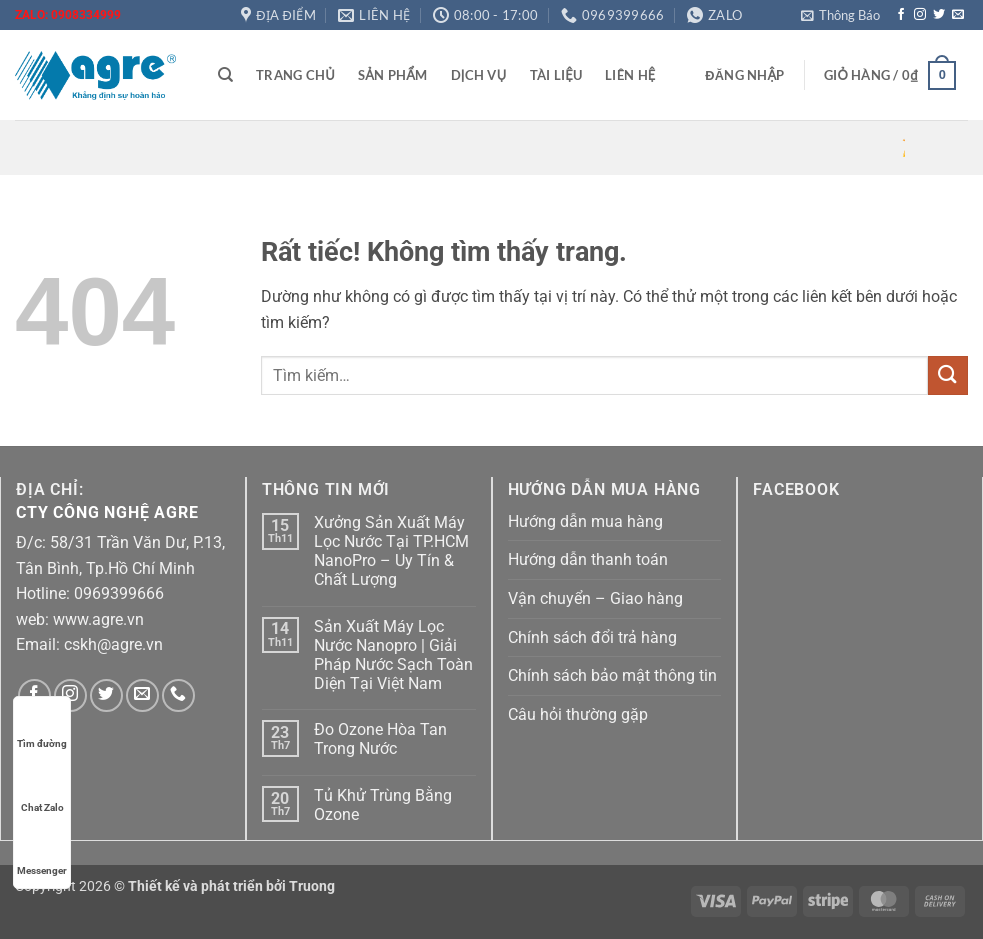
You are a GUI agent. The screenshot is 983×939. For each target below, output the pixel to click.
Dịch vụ (479, 75)
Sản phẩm (392, 75)
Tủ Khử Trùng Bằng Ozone (383, 805)
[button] (840, 15)
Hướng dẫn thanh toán (588, 559)
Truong (312, 886)
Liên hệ (630, 75)
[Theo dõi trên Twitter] (939, 15)
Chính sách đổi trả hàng (592, 637)
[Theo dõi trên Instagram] (920, 15)
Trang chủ (295, 75)
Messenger (42, 851)
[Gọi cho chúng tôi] (178, 695)
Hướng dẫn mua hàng (585, 521)
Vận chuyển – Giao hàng (595, 598)
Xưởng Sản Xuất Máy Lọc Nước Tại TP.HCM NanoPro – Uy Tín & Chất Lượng (391, 551)
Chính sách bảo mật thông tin (612, 675)
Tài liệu (556, 75)
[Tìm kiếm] (225, 75)
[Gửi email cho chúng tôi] (958, 15)
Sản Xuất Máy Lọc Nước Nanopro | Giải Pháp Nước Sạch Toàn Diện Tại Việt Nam (393, 655)
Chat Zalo (42, 788)
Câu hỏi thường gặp (578, 714)
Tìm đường (42, 724)
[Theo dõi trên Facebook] (901, 15)
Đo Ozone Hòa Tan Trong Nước (380, 739)
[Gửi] (948, 375)
